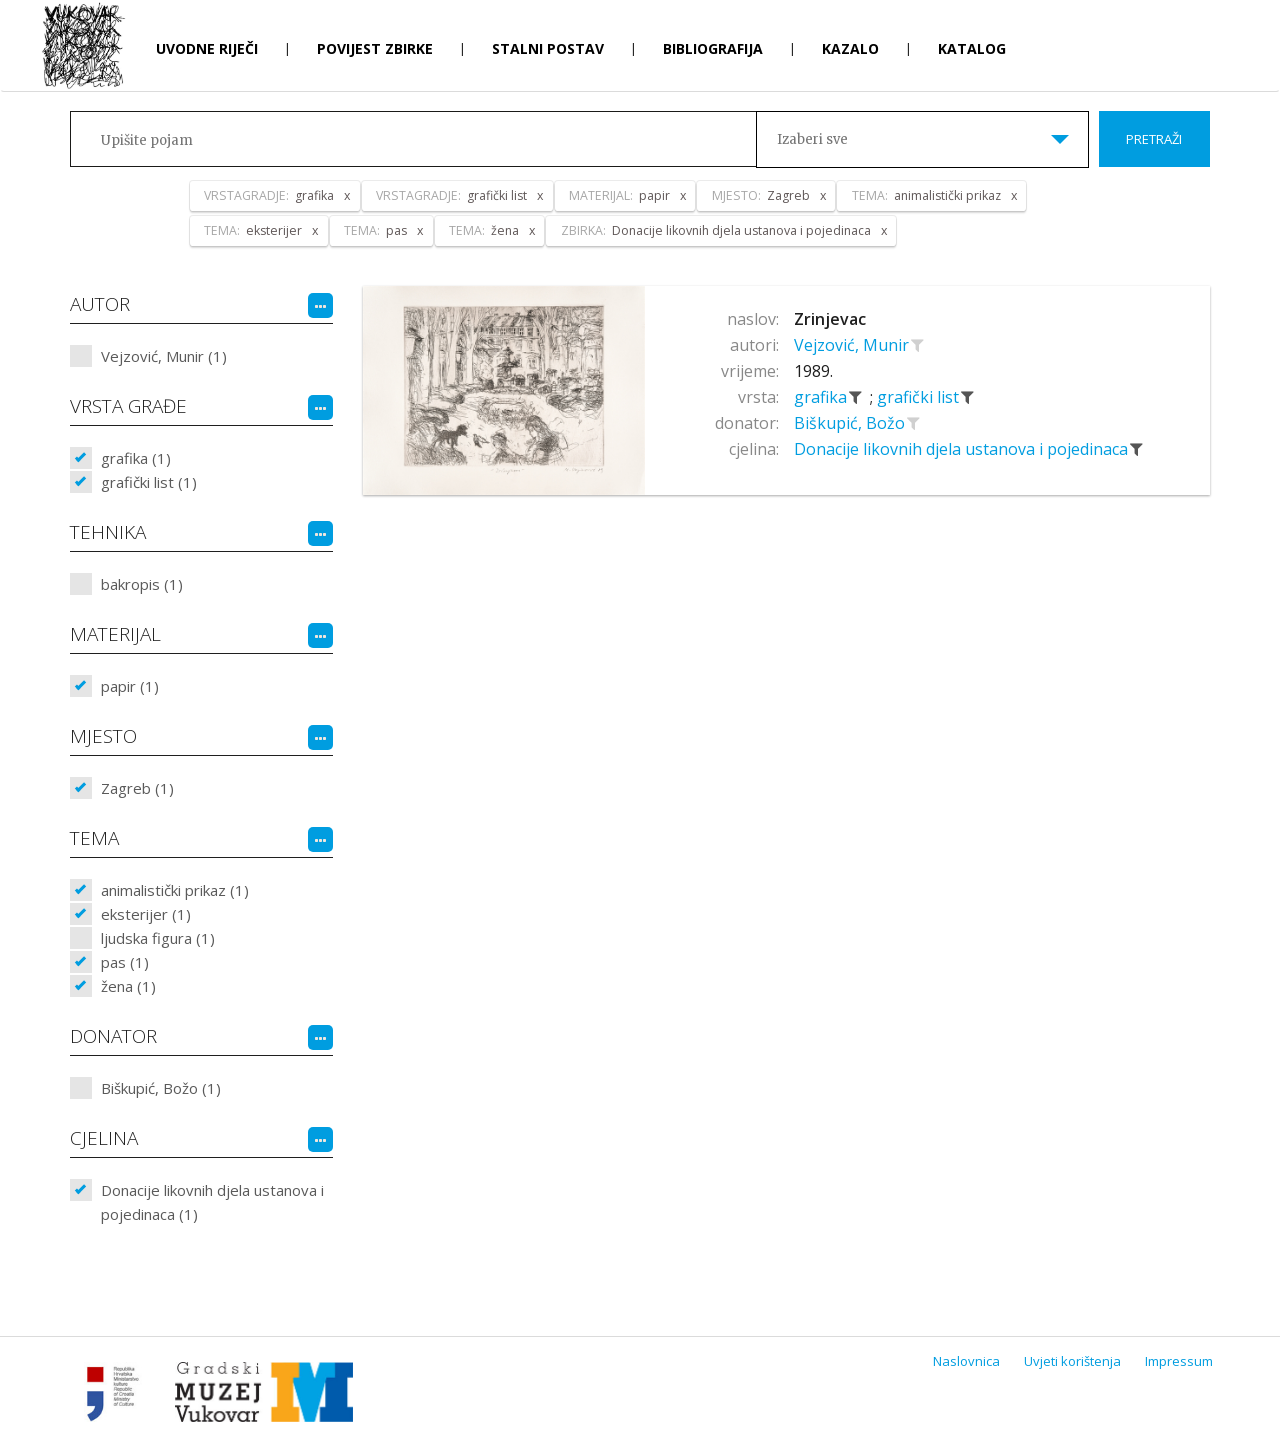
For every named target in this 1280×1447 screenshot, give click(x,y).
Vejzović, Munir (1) (164, 356)
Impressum (1179, 1361)
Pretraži (1154, 139)
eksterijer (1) (146, 914)
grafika (822, 397)
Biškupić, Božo (851, 423)
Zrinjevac (830, 319)
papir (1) (130, 686)
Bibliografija (713, 48)
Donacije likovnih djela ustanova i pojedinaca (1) (212, 1202)
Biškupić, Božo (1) (161, 1088)
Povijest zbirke (375, 48)
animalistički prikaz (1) (175, 890)
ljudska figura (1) (158, 938)
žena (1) (128, 986)
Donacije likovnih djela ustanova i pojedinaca (963, 449)
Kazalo (850, 48)
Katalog (972, 48)
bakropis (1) (142, 584)
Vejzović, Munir (853, 345)
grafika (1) (136, 458)
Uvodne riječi (207, 48)
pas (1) (125, 962)
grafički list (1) (149, 482)
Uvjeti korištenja (1072, 1361)
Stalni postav (548, 48)
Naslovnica (966, 1361)
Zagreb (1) (137, 788)
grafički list (920, 397)
